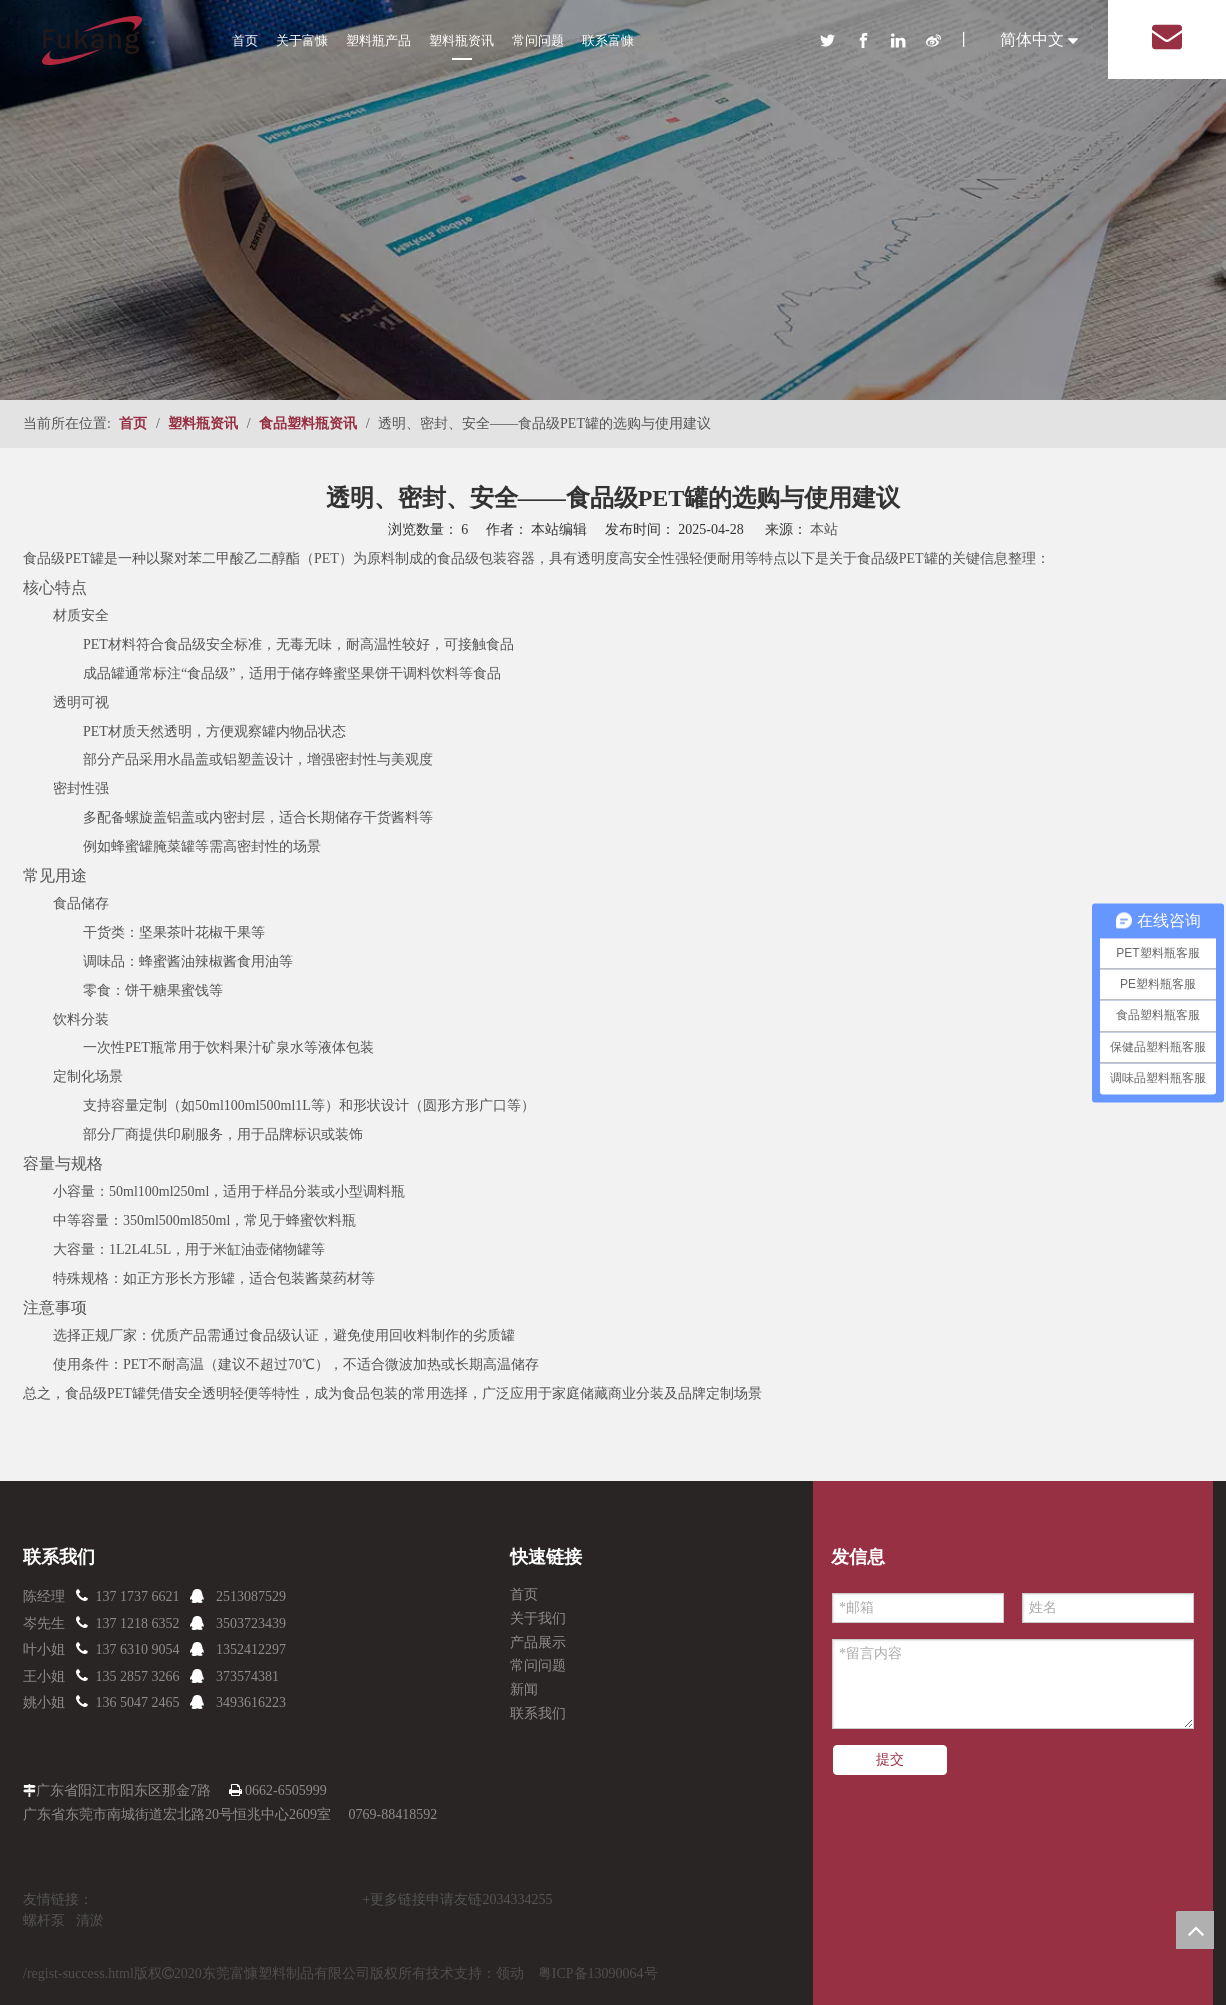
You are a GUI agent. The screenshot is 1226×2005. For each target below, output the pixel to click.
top (1195, 1930)
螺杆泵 (44, 1920)
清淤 (90, 1920)
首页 (245, 40)
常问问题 (538, 40)
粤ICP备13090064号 (598, 1973)
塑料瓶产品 (378, 40)
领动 (510, 1973)
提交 (890, 1759)
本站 (824, 529)
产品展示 (538, 1642)
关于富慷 (302, 40)
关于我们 (538, 1618)
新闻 (524, 1689)
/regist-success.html (78, 1973)
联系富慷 (608, 40)
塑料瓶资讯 (461, 40)
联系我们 (538, 1713)
